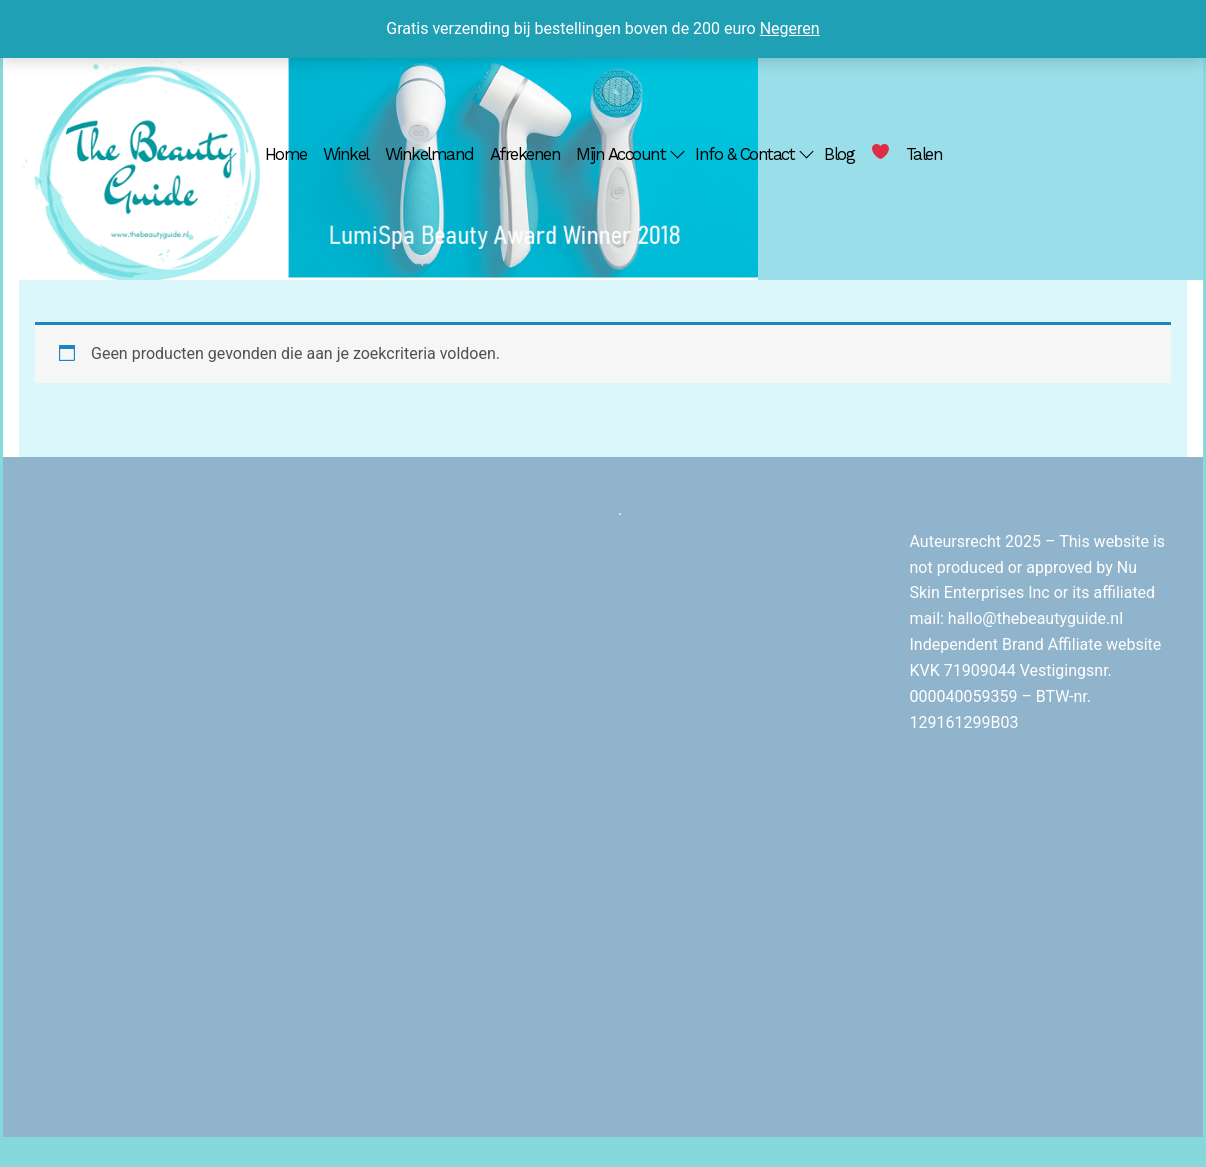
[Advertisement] (458, 797)
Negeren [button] (790, 28)
